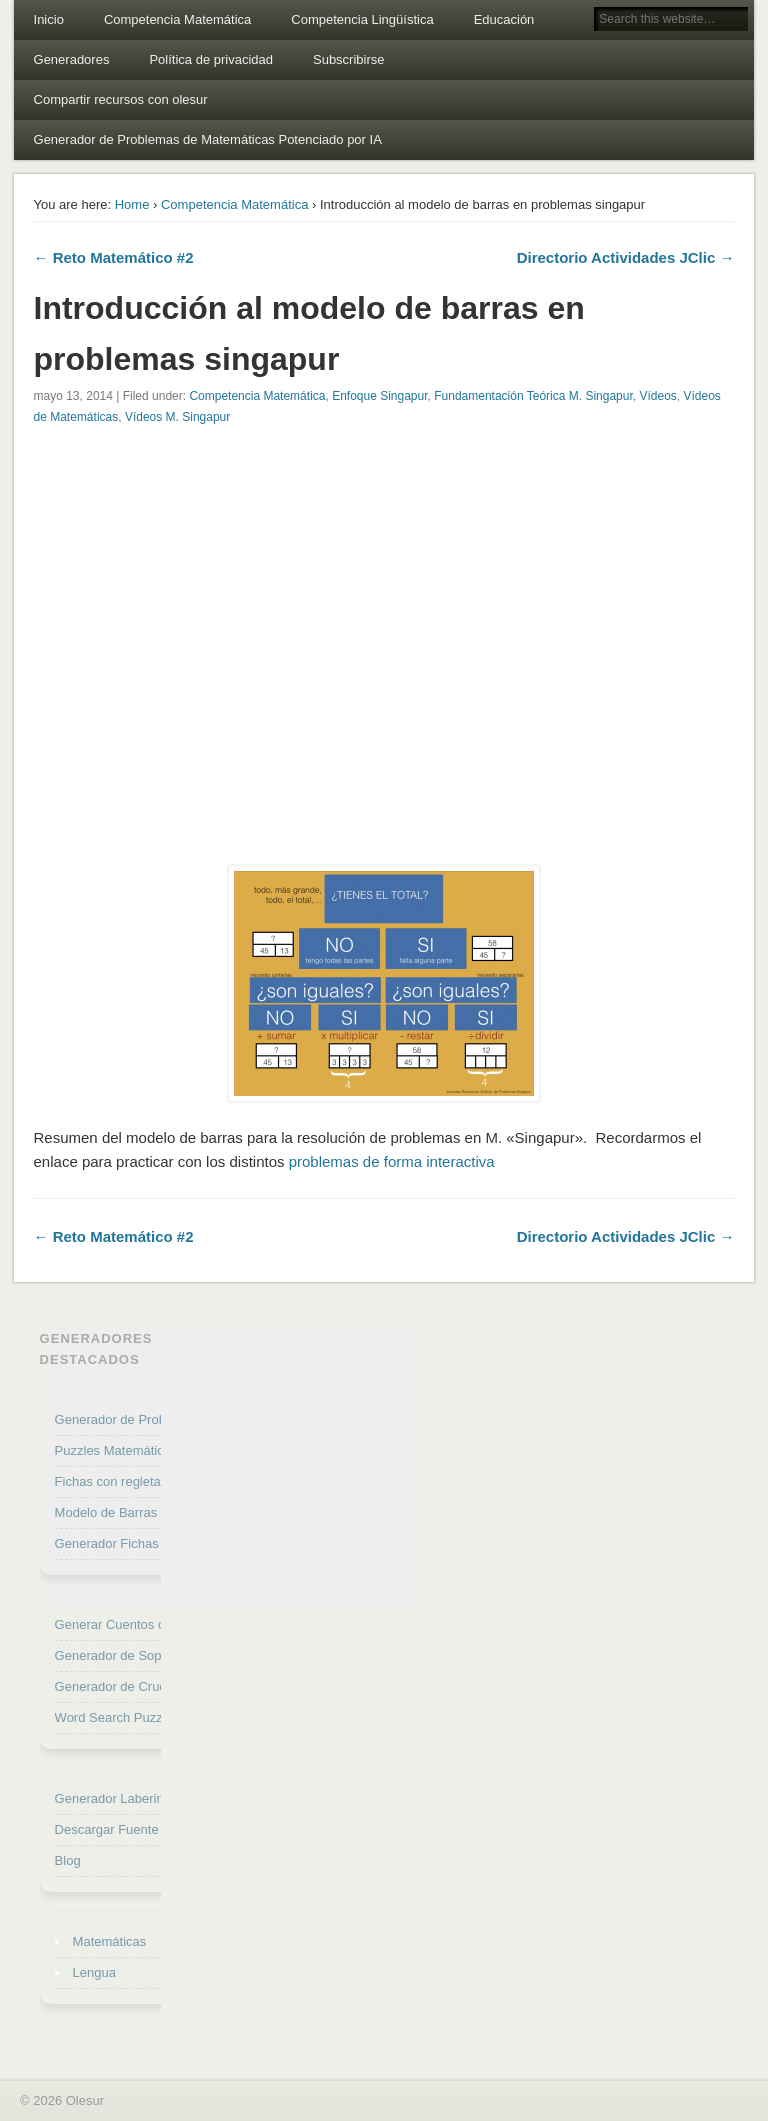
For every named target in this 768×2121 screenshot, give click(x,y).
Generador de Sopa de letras (139, 1655)
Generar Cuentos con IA (125, 1624)
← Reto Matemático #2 (114, 257)
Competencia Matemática (177, 19)
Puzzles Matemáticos (116, 1450)
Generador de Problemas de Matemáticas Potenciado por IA (208, 139)
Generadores (72, 59)
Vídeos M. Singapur (177, 417)
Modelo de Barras (106, 1512)
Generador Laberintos (118, 1798)
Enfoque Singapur (379, 396)
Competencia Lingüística (362, 19)
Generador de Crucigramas (134, 1686)
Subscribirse (349, 59)
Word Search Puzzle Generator (145, 1717)
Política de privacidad (211, 59)
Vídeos (657, 396)
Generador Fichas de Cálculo (139, 1543)
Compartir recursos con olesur (121, 99)
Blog (68, 1860)
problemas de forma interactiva (392, 1161)
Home (132, 204)
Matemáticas (110, 1941)
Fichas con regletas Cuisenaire (144, 1481)
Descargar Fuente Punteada (136, 1829)
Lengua (94, 1972)
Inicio (49, 19)
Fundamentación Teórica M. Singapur (533, 396)
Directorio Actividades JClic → (626, 257)
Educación (504, 19)
